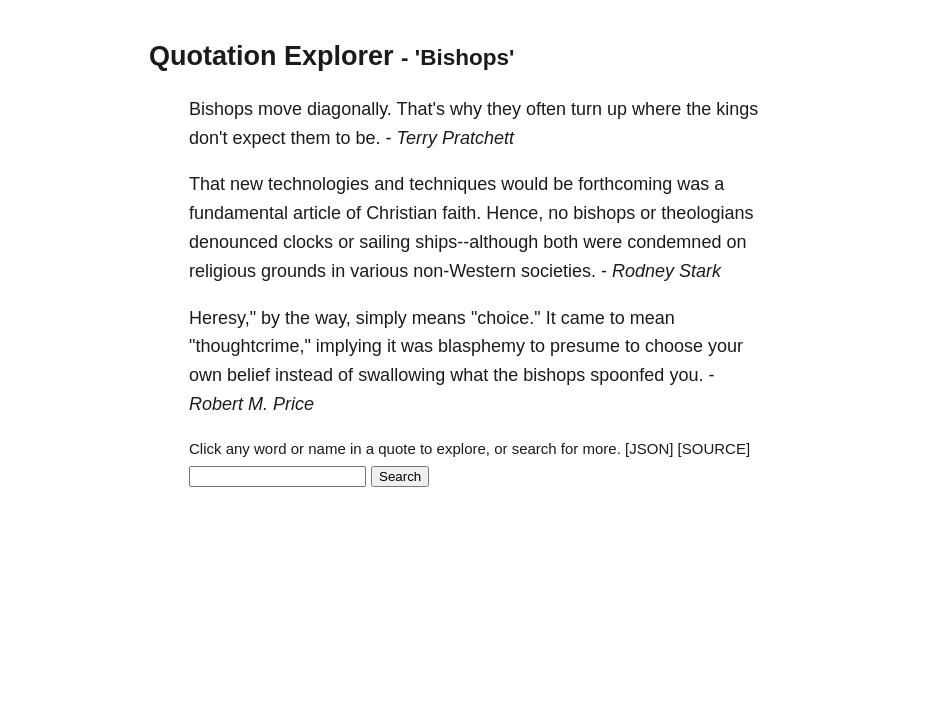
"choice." (506, 318)
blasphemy (481, 346)
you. (686, 375)
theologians (707, 213)
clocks (308, 242)
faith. (461, 213)
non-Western (464, 271)
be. (368, 138)
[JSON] (649, 448)
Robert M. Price (251, 404)
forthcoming (625, 184)
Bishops (221, 109)
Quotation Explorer (271, 56)
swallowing (401, 375)
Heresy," (222, 318)
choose (674, 346)
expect (258, 138)
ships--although (476, 242)
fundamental (238, 213)
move (280, 109)
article (317, 213)
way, (333, 318)
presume (585, 346)
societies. (558, 271)
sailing (384, 242)
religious (222, 271)
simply (381, 318)
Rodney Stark (666, 271)
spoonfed (627, 375)
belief (248, 375)
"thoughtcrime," (250, 346)
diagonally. (349, 109)
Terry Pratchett (455, 138)
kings (737, 109)
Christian (401, 213)
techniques (452, 184)
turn (586, 109)
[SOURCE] (714, 448)
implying (349, 346)
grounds (293, 271)
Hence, (514, 213)
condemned (674, 242)
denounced (233, 242)
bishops (604, 213)
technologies (318, 184)
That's (421, 109)
